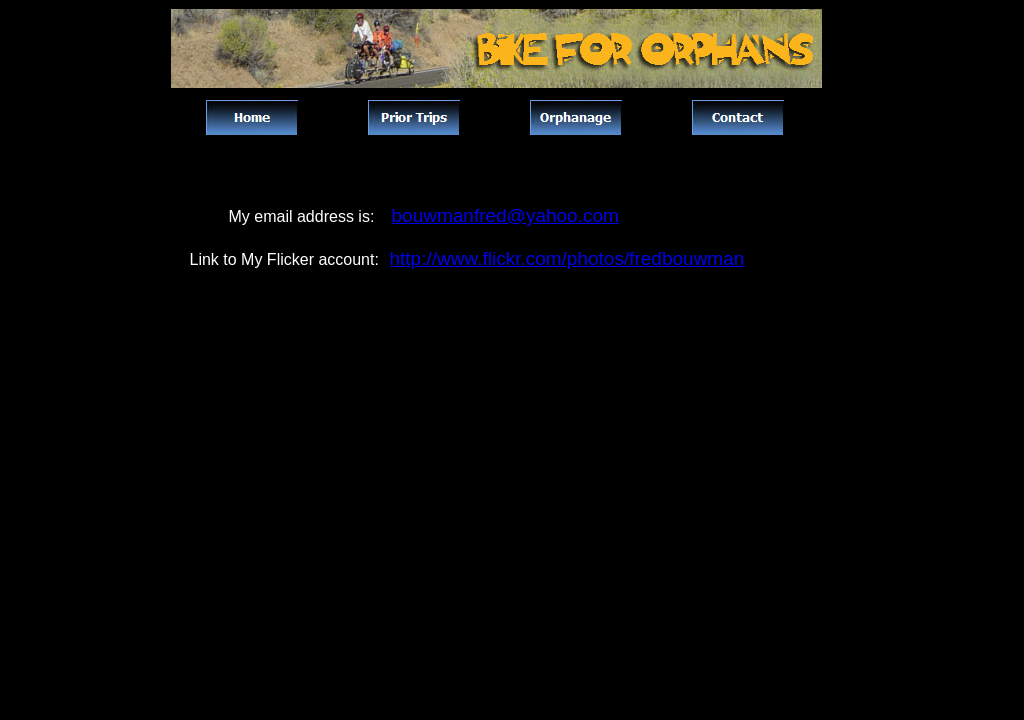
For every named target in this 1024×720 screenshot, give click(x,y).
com (601, 215)
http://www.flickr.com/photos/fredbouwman (567, 258)
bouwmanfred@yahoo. (487, 215)
